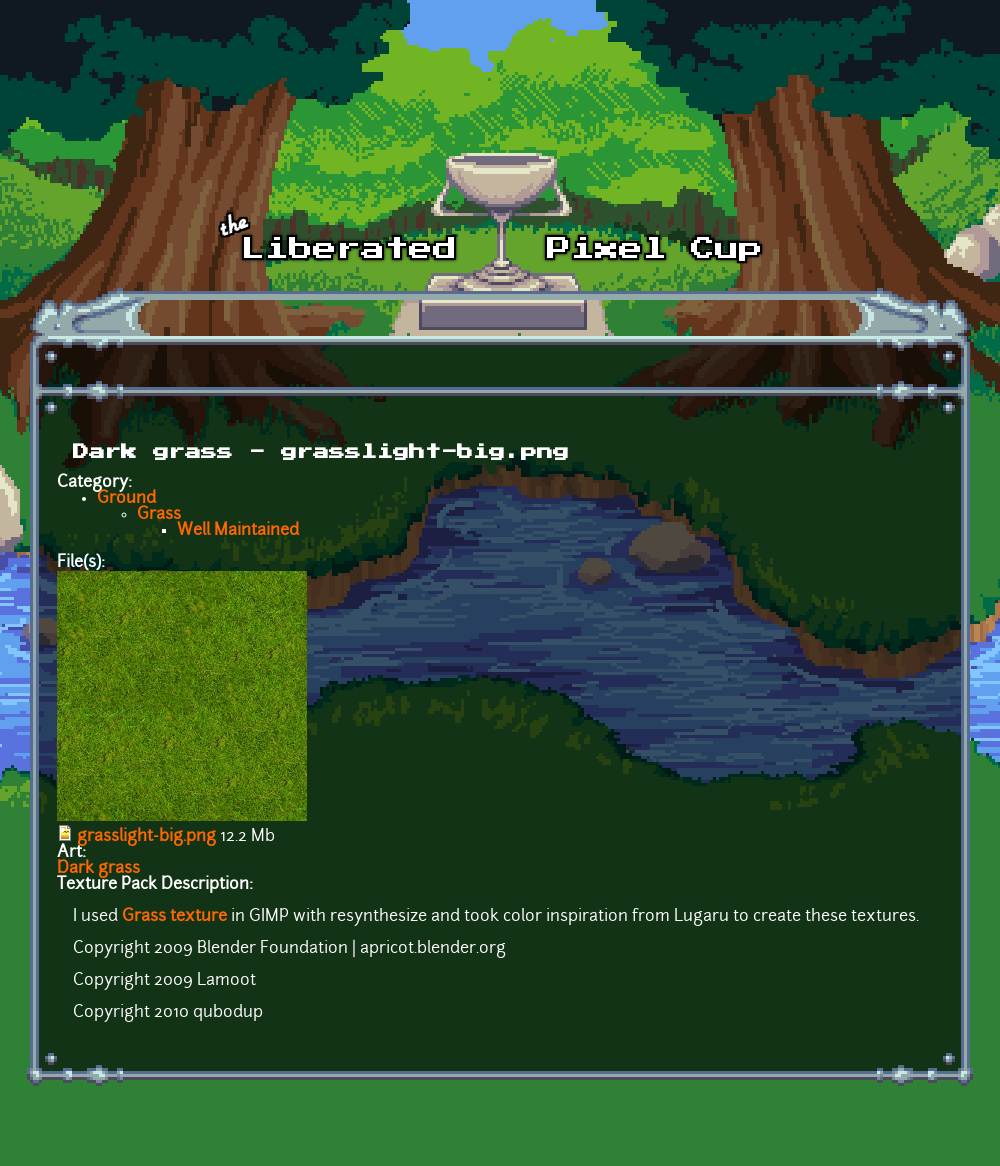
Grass (159, 515)
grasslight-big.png (146, 837)
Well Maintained (238, 531)
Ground (126, 499)
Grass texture (172, 917)
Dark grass (98, 869)
